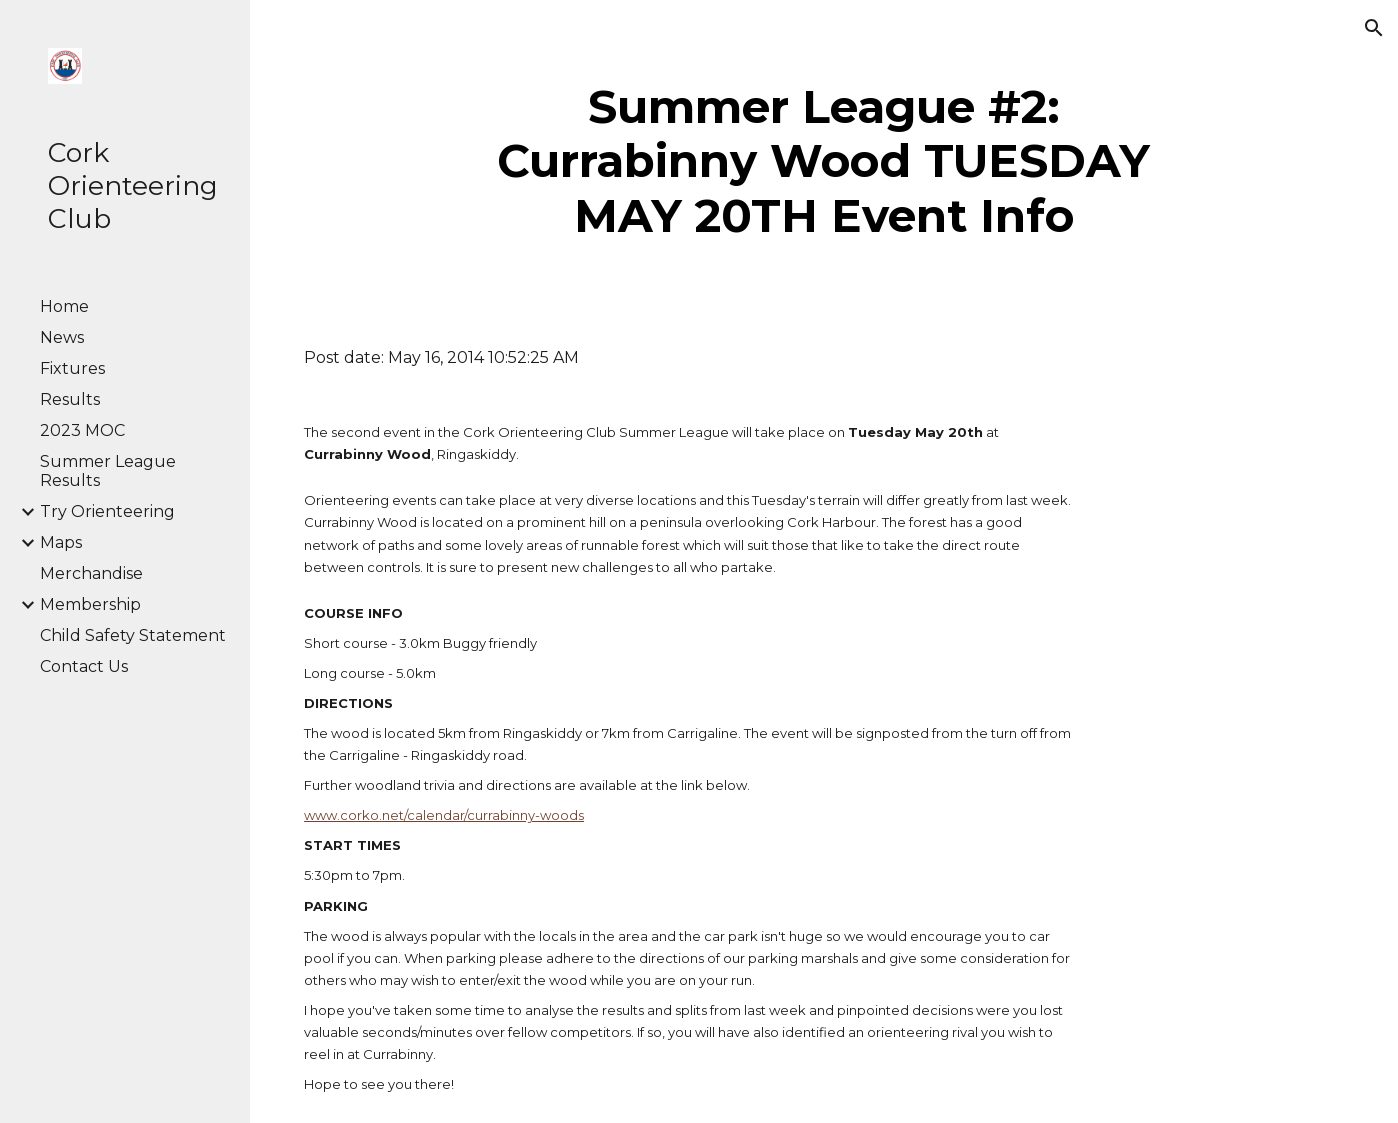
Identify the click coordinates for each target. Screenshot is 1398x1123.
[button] (1374, 28)
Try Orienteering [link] (107, 511)
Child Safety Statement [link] (133, 635)
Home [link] (64, 306)
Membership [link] (90, 604)
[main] (823, 161)
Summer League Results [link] (108, 471)
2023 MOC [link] (82, 430)
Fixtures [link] (72, 368)
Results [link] (70, 399)
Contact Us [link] (84, 666)
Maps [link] (61, 542)
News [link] (62, 337)
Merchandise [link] (91, 573)
